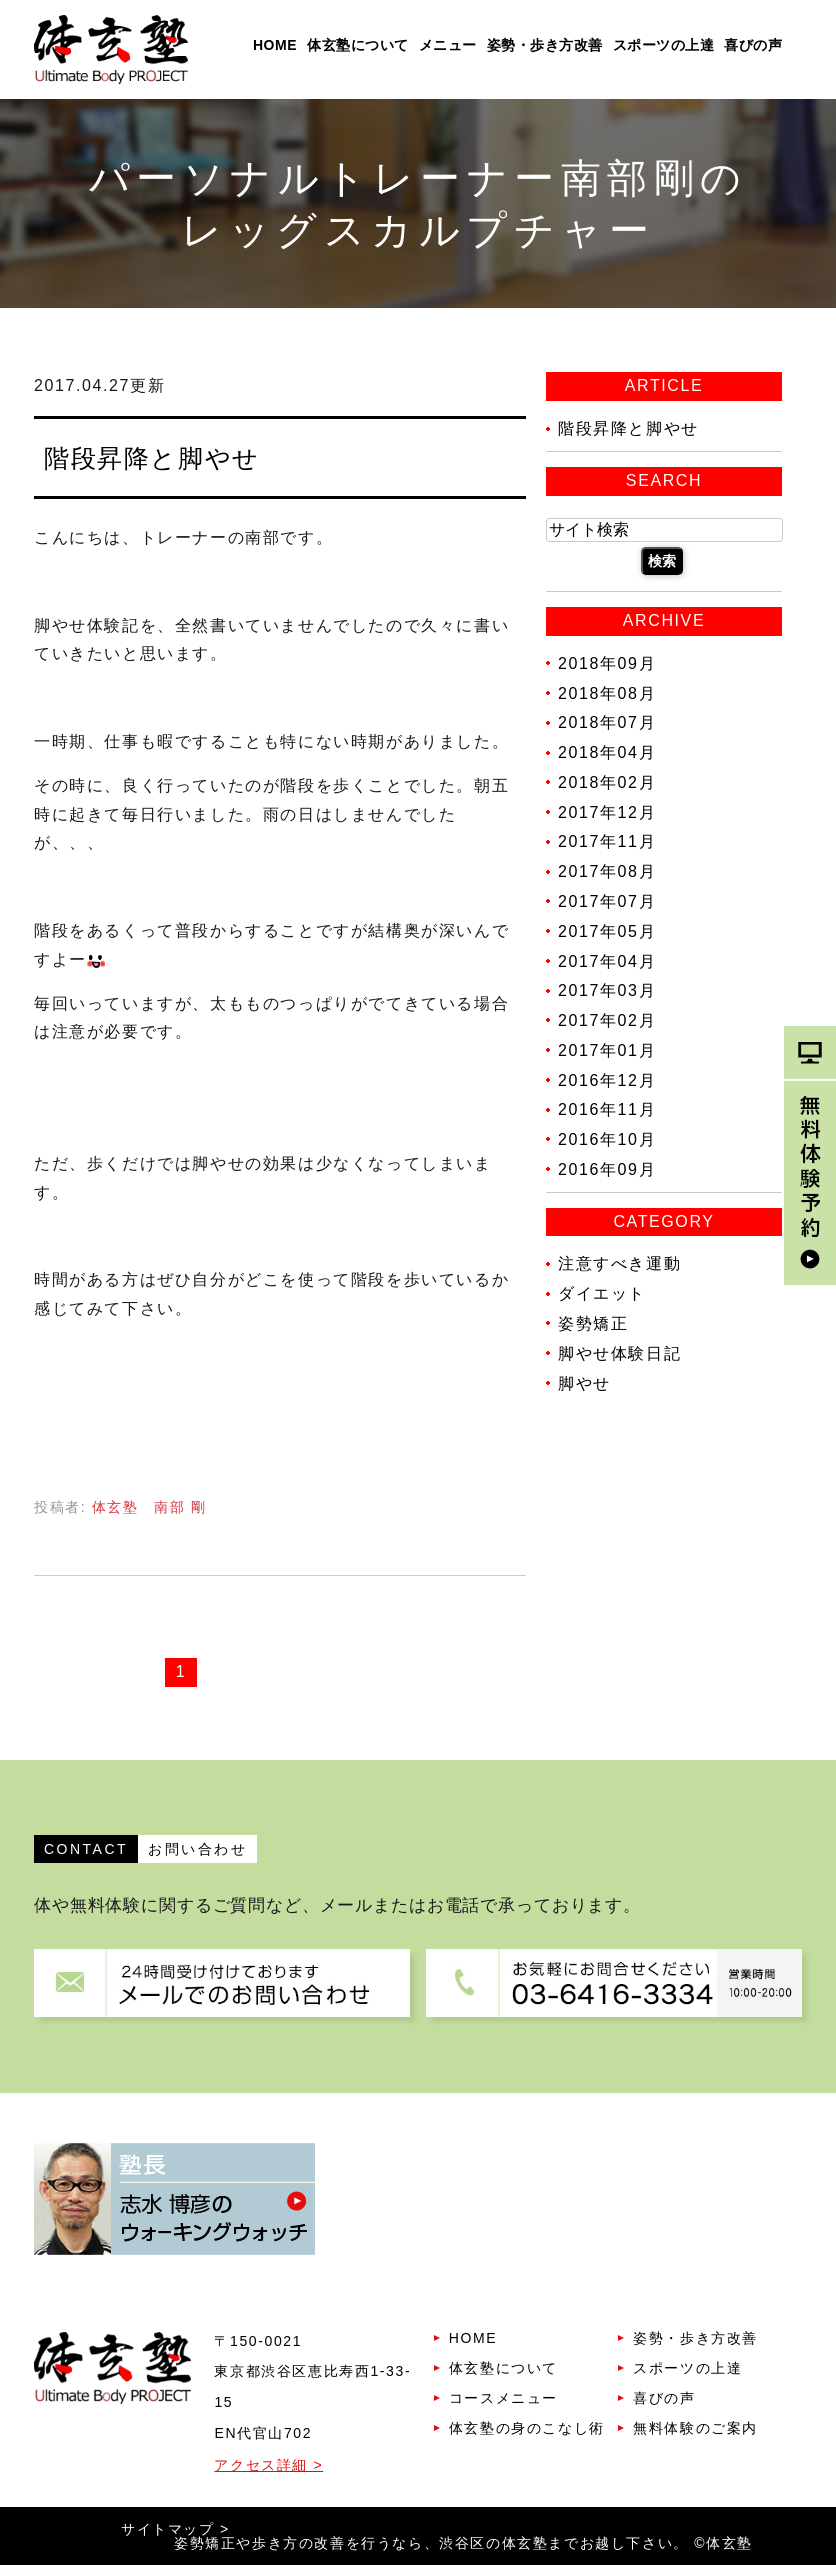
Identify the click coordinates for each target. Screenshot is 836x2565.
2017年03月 (607, 990)
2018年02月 (607, 782)
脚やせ (584, 1382)
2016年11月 (607, 1109)
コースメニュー (503, 2398)
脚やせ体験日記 (619, 1353)
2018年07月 (607, 722)
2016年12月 (607, 1079)
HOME (275, 45)
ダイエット (602, 1293)
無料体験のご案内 (695, 2428)
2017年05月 (607, 931)
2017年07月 (607, 901)
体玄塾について (358, 45)
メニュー (448, 45)
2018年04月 (607, 752)
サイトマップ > (175, 2529)
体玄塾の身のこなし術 (527, 2428)
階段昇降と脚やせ (152, 458)
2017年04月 (607, 960)
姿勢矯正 (593, 1323)
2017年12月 (607, 811)
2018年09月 (607, 663)
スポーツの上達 (664, 45)
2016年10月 (607, 1139)
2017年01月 (607, 1050)
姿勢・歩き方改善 (545, 45)
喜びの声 (753, 45)
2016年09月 (607, 1169)
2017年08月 (607, 871)
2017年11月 (607, 841)
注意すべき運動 (619, 1263)
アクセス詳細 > (268, 2465)
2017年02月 (607, 1020)
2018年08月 (607, 692)
